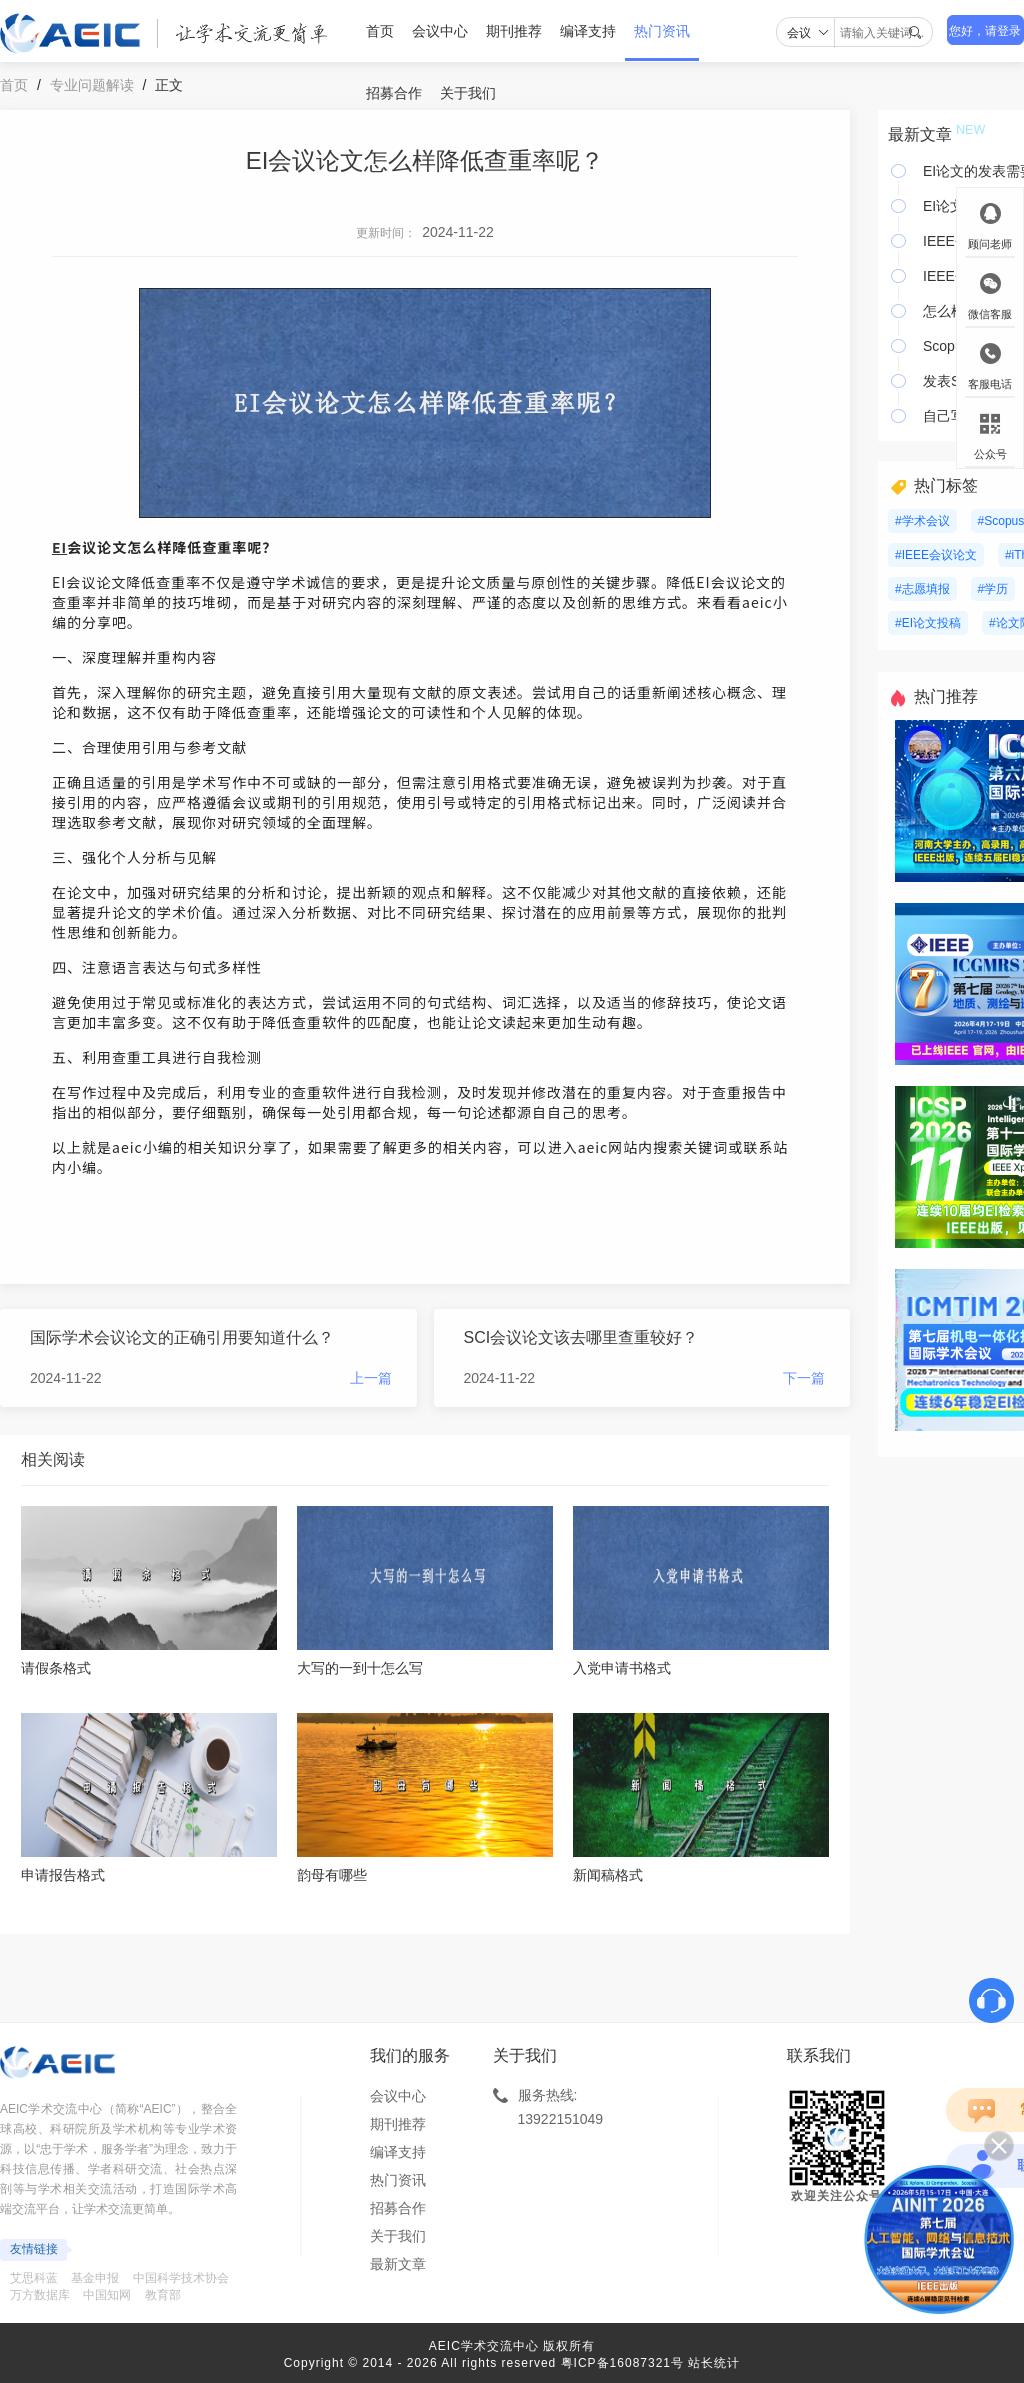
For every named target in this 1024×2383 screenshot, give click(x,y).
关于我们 (468, 93)
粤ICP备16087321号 (622, 2363)
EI (59, 547)
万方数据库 (40, 2295)
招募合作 (394, 93)
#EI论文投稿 (928, 623)
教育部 (163, 2295)
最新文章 (398, 2264)
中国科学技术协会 (181, 2278)
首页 (380, 31)
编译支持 (588, 31)
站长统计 (714, 2363)
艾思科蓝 (34, 2278)
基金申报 (95, 2278)
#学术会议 (922, 521)
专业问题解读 (92, 85)
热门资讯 (662, 31)
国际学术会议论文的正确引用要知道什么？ (182, 1337)
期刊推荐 (514, 31)
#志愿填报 (922, 589)
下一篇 (804, 1378)
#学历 (993, 589)
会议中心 (440, 31)
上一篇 (371, 1378)
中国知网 (107, 2295)
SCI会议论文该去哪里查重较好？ (581, 1337)
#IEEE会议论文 (936, 555)
